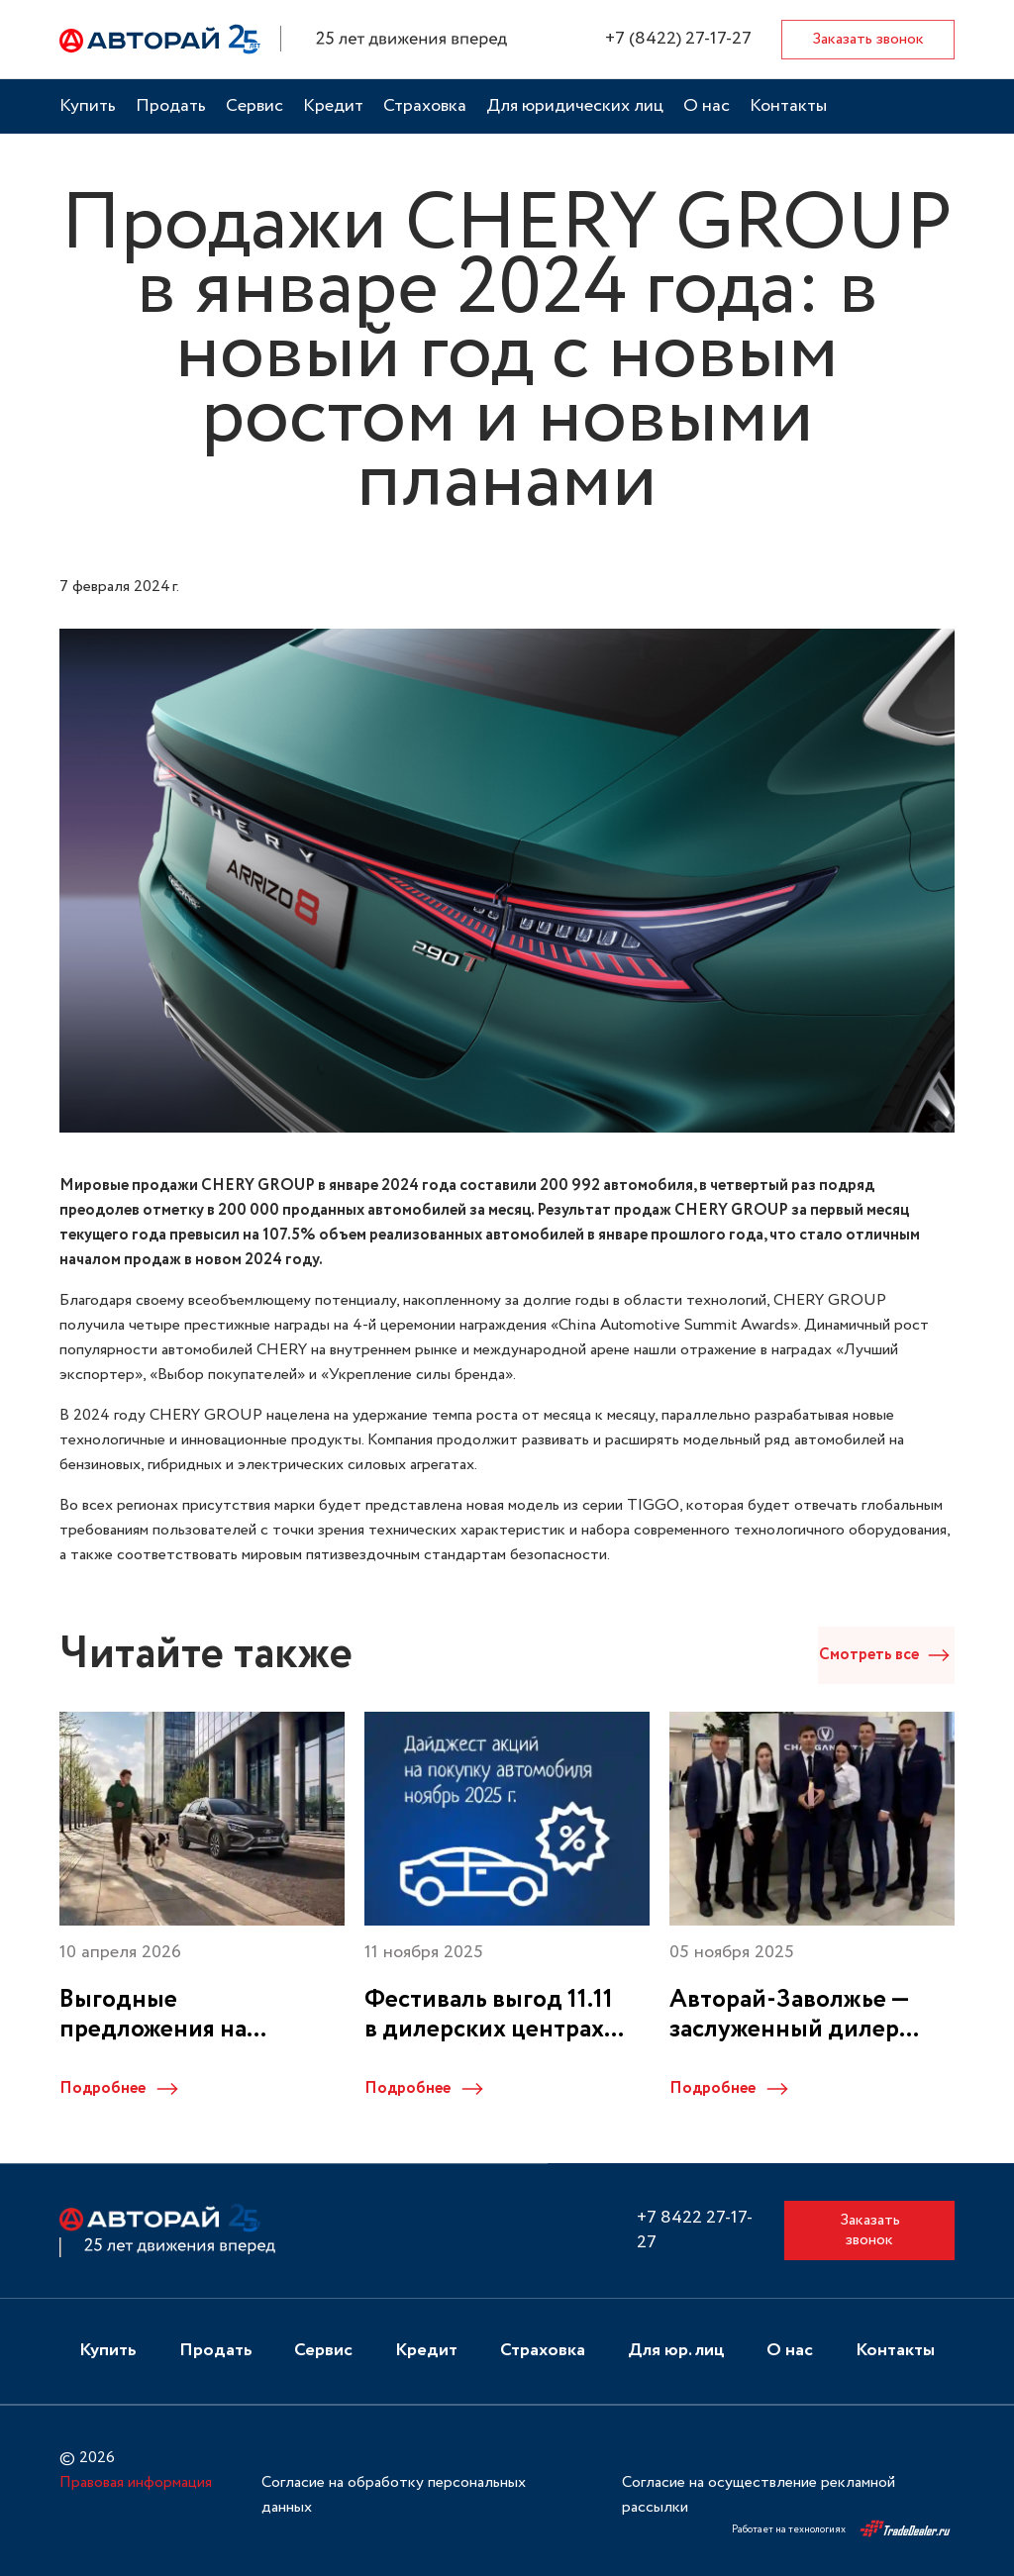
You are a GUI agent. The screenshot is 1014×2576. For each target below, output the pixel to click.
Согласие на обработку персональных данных (393, 2494)
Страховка (424, 106)
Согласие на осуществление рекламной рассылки (758, 2494)
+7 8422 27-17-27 (695, 2230)
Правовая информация (135, 2481)
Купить (87, 106)
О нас (706, 106)
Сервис (254, 106)
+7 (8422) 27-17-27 (678, 39)
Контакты (788, 106)
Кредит (333, 106)
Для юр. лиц (676, 2350)
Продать (171, 106)
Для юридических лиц (574, 106)
